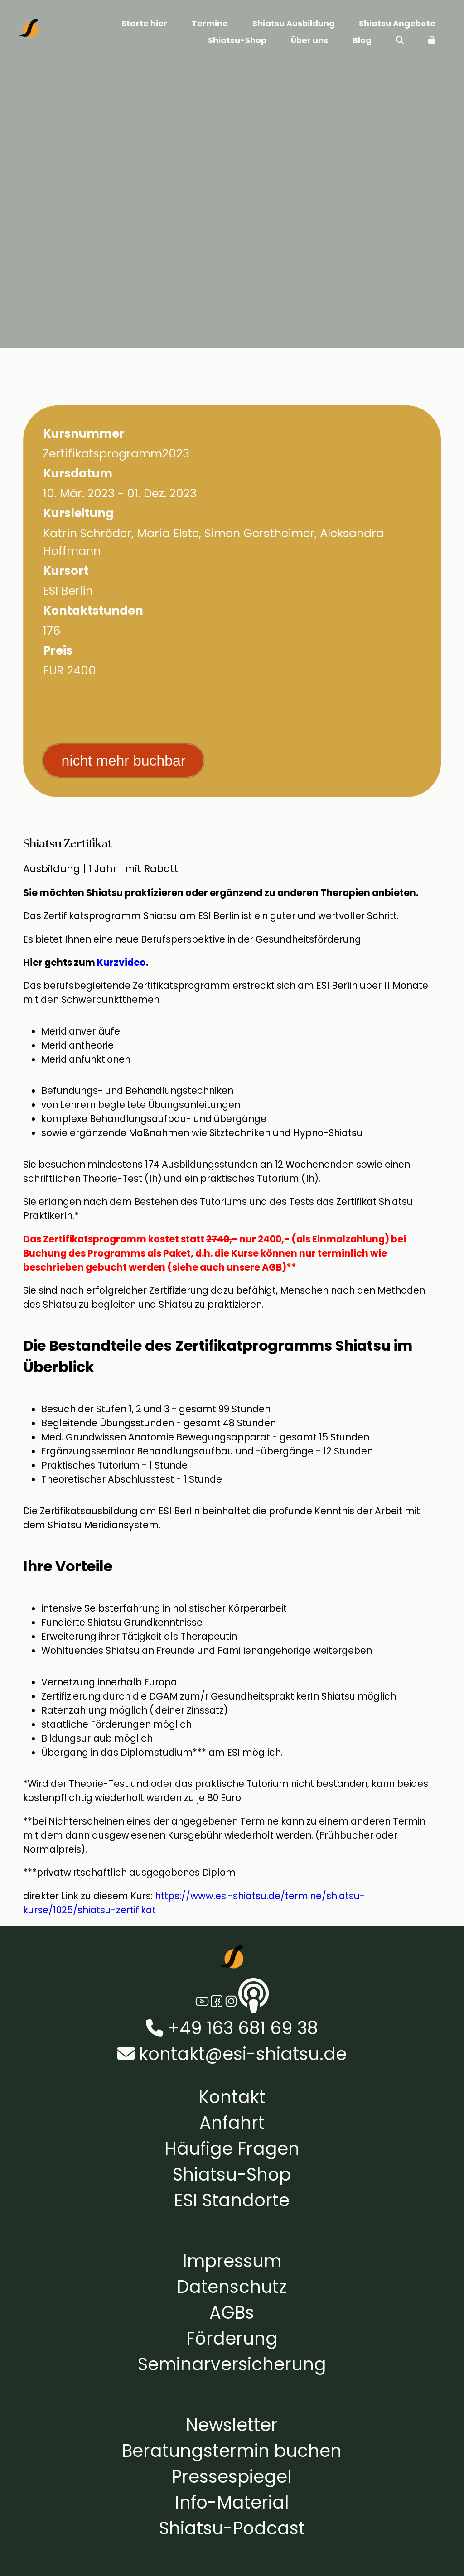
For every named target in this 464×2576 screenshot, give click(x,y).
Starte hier (144, 23)
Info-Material (232, 2502)
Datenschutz (232, 2287)
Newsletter (232, 2425)
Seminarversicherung (232, 2364)
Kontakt (232, 2097)
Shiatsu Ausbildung (293, 23)
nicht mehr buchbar (124, 760)
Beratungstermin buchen (232, 2451)
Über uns (309, 40)
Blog (362, 40)
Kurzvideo (121, 962)
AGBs (231, 2313)
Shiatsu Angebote (397, 23)
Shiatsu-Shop (237, 40)
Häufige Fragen (232, 2149)
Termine (210, 23)
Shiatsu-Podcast (232, 2528)
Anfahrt (232, 2123)
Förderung (232, 2338)
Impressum (232, 2261)
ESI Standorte (232, 2200)
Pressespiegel (232, 2477)
